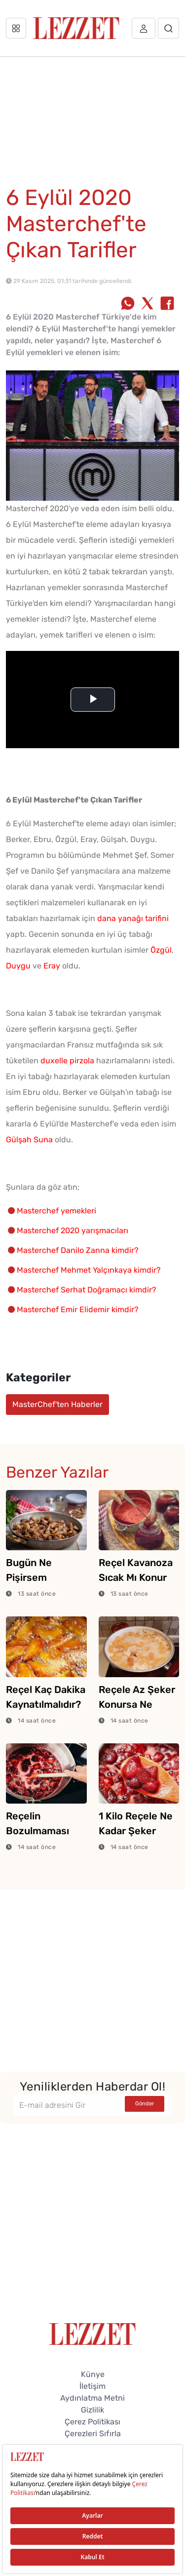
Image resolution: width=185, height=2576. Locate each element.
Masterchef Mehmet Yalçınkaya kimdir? (89, 1270)
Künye (93, 2374)
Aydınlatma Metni (92, 2398)
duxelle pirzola (67, 1060)
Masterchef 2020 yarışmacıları (72, 1230)
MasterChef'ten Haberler (57, 1404)
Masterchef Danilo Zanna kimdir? (78, 1250)
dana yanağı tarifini (133, 918)
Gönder (144, 2103)
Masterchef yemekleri (56, 1210)
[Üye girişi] (143, 28)
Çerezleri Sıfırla (93, 2433)
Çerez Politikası (92, 2421)
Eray (51, 965)
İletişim (92, 2386)
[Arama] (168, 28)
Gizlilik (92, 2410)
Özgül (161, 950)
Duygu (18, 965)
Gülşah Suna (29, 1139)
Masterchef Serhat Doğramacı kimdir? (86, 1289)
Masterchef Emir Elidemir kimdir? (78, 1309)
